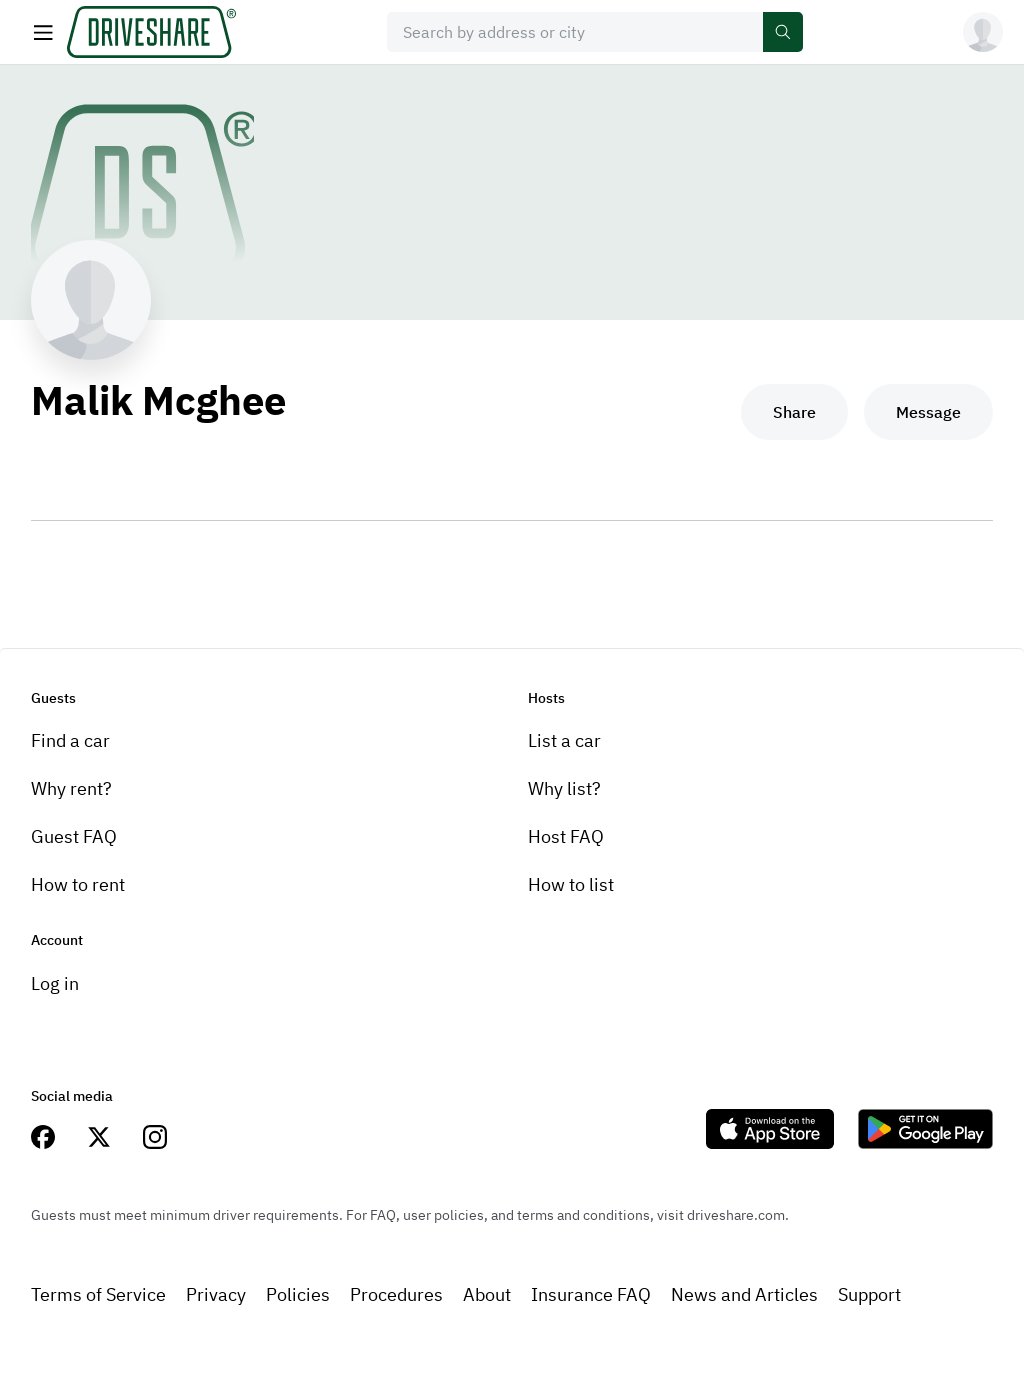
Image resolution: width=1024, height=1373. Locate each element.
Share (794, 412)
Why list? (564, 788)
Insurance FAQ (591, 1294)
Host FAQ (566, 836)
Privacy (216, 1294)
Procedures (396, 1294)
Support (869, 1294)
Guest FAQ (74, 836)
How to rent (78, 884)
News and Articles (744, 1294)
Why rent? (71, 788)
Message (928, 412)
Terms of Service (98, 1294)
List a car (564, 740)
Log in (55, 983)
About (487, 1294)
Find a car (70, 740)
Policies (298, 1294)
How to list (571, 884)
